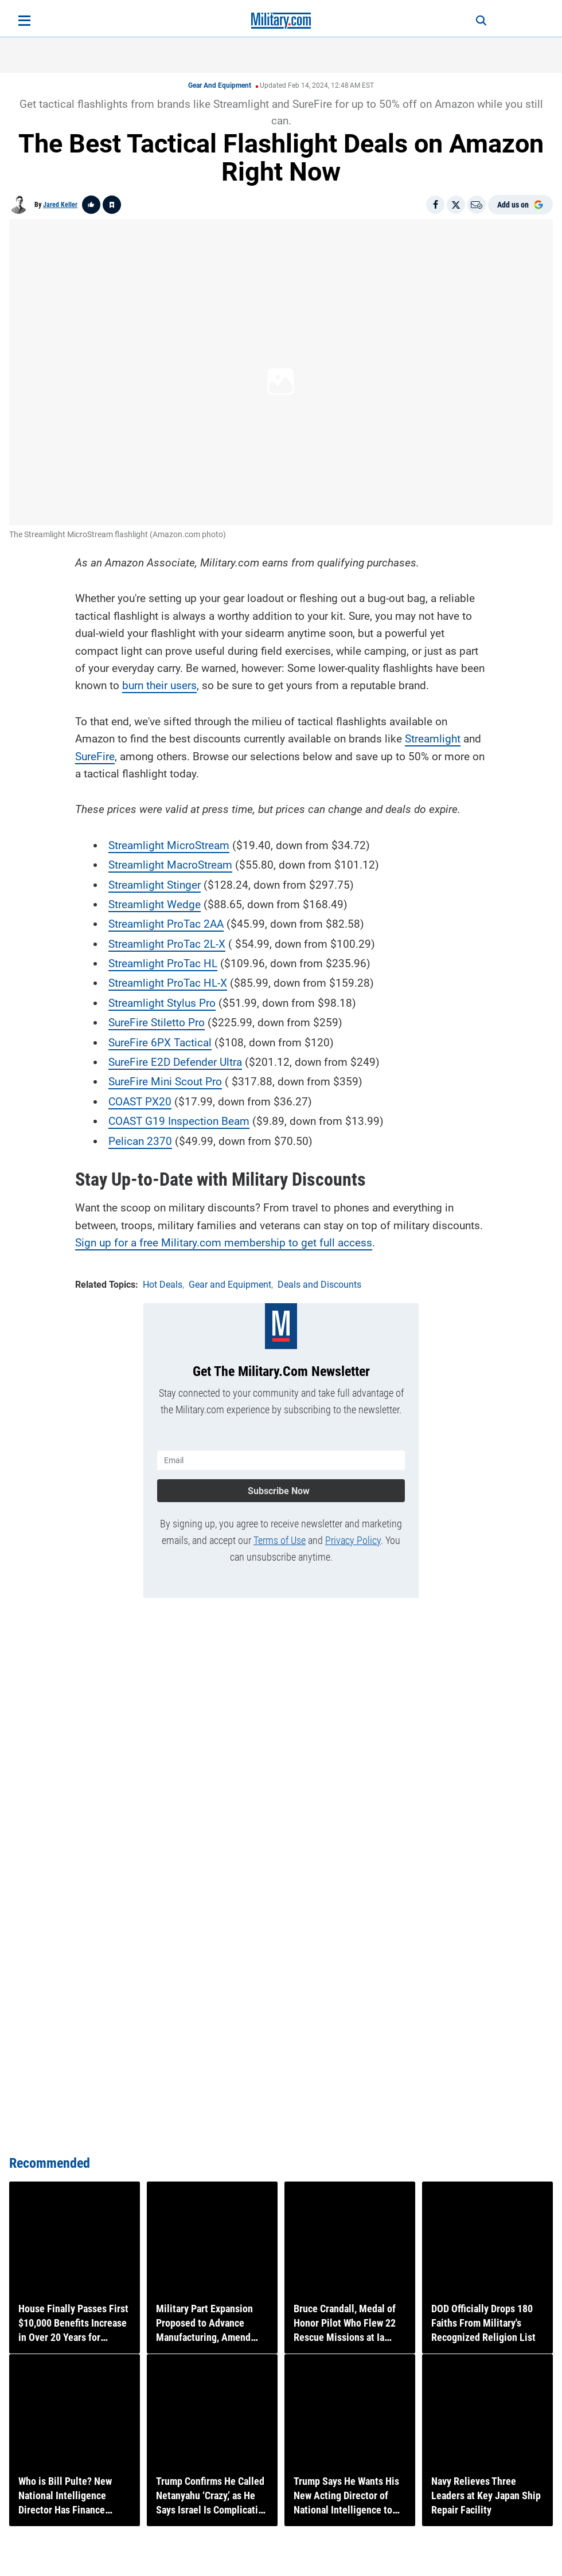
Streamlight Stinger (154, 883)
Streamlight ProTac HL (162, 962)
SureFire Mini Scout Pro (165, 1081)
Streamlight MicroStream (168, 844)
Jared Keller (60, 205)
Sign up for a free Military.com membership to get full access (223, 1241)
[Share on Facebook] (435, 205)
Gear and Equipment (219, 85)
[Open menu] (24, 20)
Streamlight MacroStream (170, 863)
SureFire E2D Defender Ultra (175, 1061)
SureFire (95, 755)
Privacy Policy (353, 1539)
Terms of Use (279, 1539)
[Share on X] (456, 205)
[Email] (476, 205)
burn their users (159, 684)
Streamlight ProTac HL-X (167, 982)
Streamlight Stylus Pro (162, 1001)
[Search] (477, 20)
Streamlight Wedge (154, 903)
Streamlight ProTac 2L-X (166, 942)
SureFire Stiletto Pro (156, 1022)
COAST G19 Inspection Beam (178, 1120)
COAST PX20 (139, 1100)
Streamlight (432, 737)
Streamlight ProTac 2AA (166, 923)
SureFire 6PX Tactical (160, 1041)
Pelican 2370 (140, 1140)
